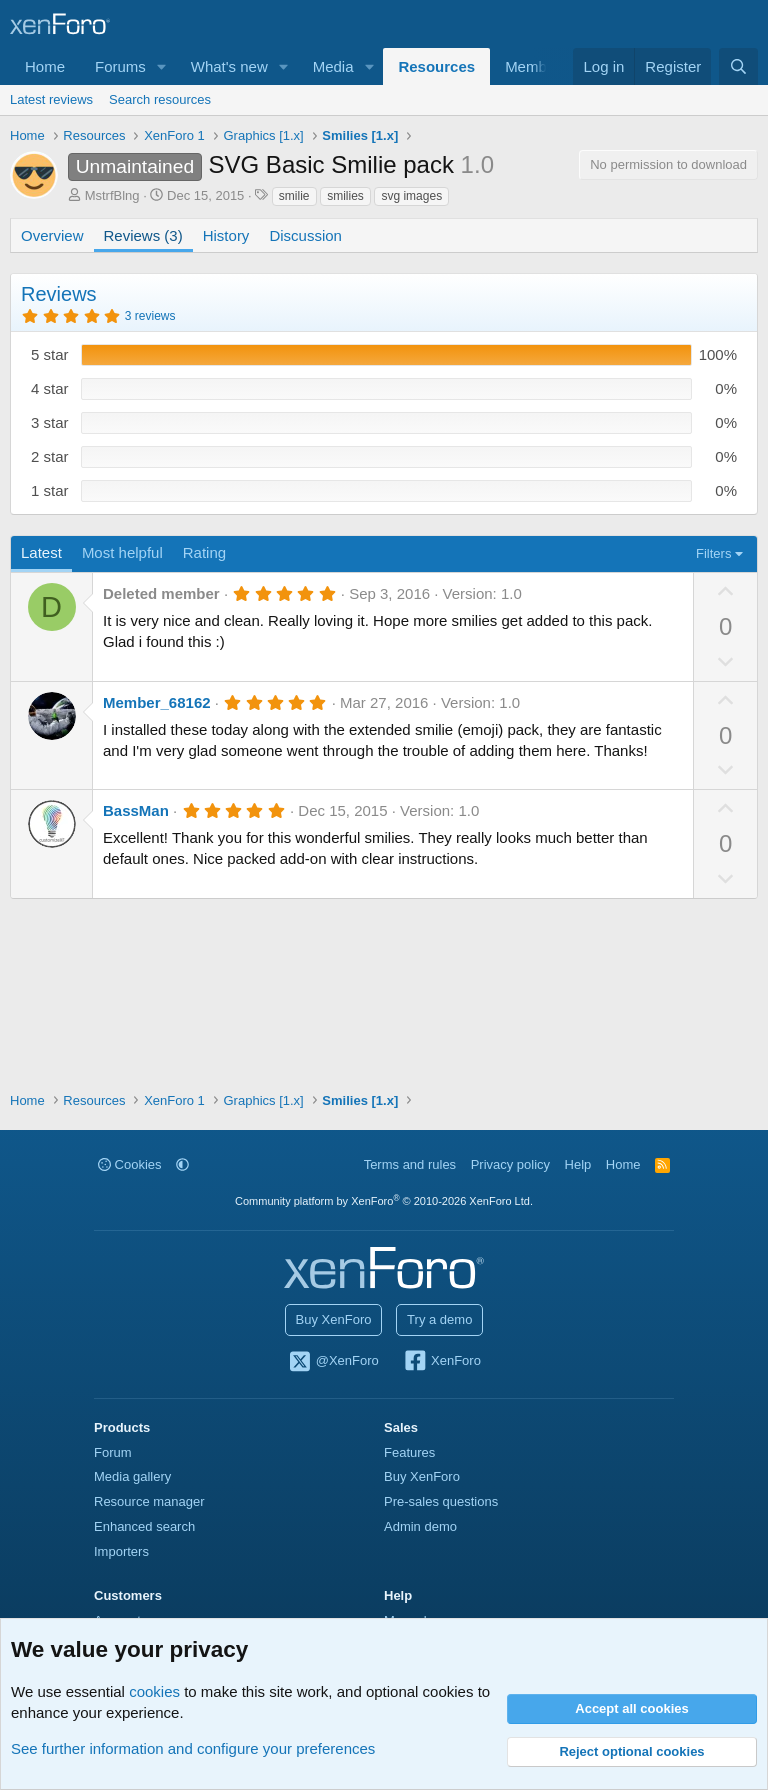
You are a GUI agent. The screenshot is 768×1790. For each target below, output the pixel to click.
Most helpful (122, 552)
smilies (345, 196)
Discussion (305, 235)
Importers (121, 1551)
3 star (50, 422)
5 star (50, 354)
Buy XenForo (334, 1319)
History (226, 235)
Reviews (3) (143, 235)
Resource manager (149, 1501)
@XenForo (333, 1362)
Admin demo (420, 1526)
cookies (154, 1691)
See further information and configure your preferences (193, 1748)
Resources (436, 66)
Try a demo (439, 1319)
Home (45, 66)
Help (578, 1164)
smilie (294, 196)
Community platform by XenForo (384, 1201)
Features (409, 1452)
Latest (41, 552)
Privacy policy (510, 1164)
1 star (50, 490)
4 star (50, 388)
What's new (229, 66)
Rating (204, 552)
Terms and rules (410, 1164)
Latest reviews (51, 99)
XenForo (441, 1362)
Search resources (160, 99)
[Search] (738, 66)
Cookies (130, 1164)
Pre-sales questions (441, 1501)
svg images (411, 196)
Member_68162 (157, 702)
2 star (50, 456)
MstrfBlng (112, 195)
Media (333, 66)
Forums (120, 66)
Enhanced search (144, 1526)
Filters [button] (713, 553)
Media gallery (132, 1476)
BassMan (136, 810)
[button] (162, 66)
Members (536, 66)
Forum (113, 1452)
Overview (52, 235)
